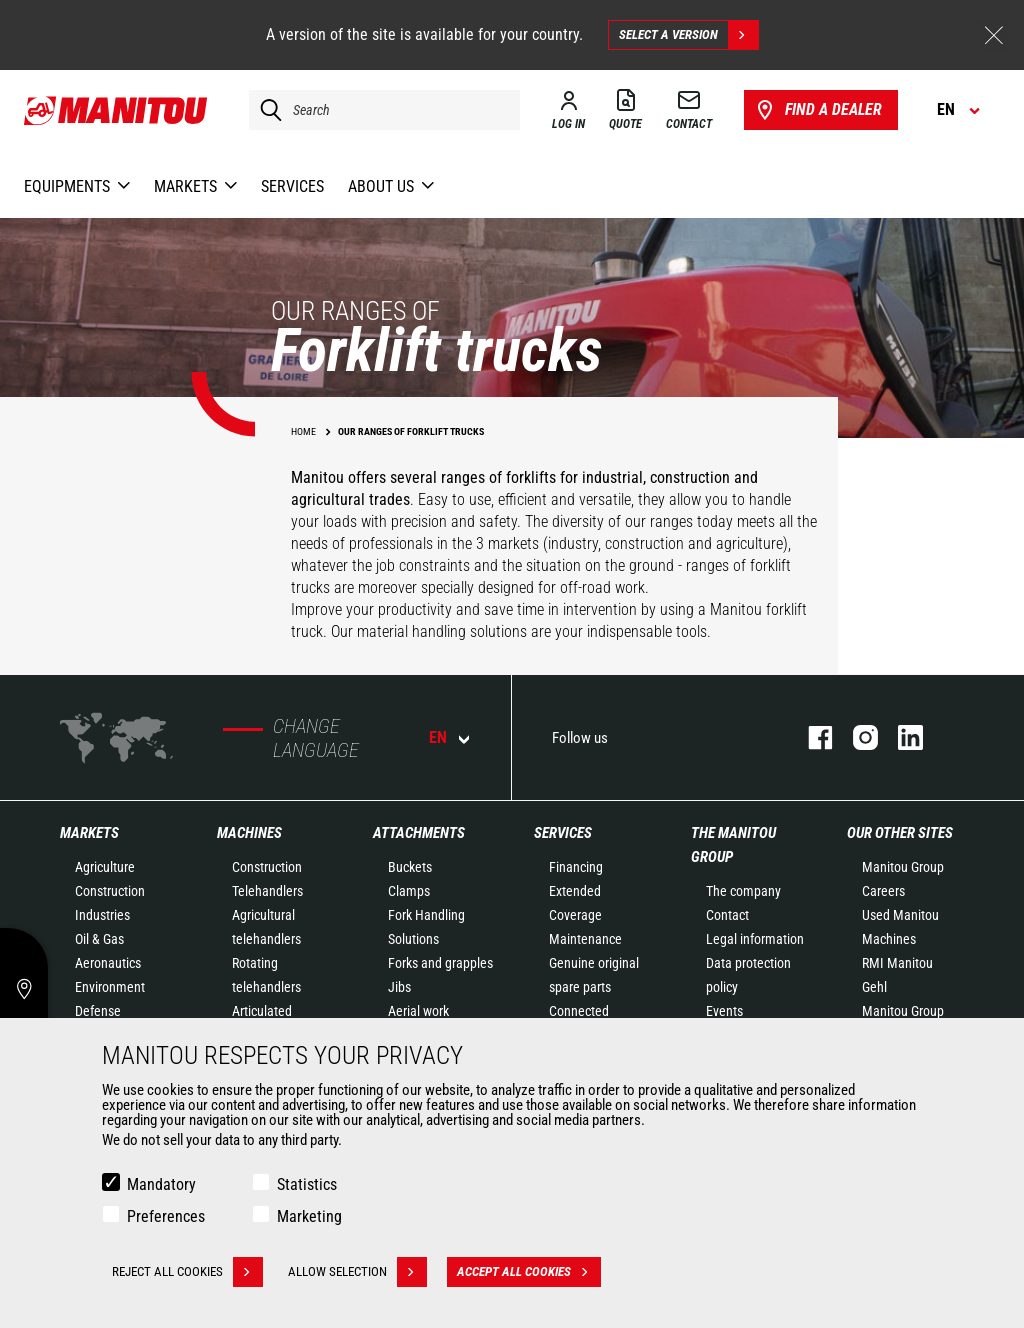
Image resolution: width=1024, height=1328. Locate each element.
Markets (89, 833)
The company (743, 891)
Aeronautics (108, 963)
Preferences (166, 1216)
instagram (855, 737)
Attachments (419, 833)
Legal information (755, 939)
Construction (110, 891)
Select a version (688, 35)
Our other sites (900, 833)
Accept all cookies (529, 1272)
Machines (249, 833)
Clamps (409, 891)
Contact (727, 915)
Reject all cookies (187, 1272)
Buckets (410, 867)
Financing (576, 867)
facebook (810, 737)
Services (563, 833)
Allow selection (357, 1272)
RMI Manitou (897, 963)
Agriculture (105, 867)
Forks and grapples (440, 963)
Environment (110, 987)
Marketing (309, 1216)
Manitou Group (903, 867)
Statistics (307, 1184)
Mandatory (161, 1184)
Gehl (874, 987)
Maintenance (585, 939)
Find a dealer (817, 110)
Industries (102, 915)
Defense (98, 1011)
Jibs (399, 987)
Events (724, 1011)
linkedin (900, 737)
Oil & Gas (99, 939)
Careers (883, 891)
